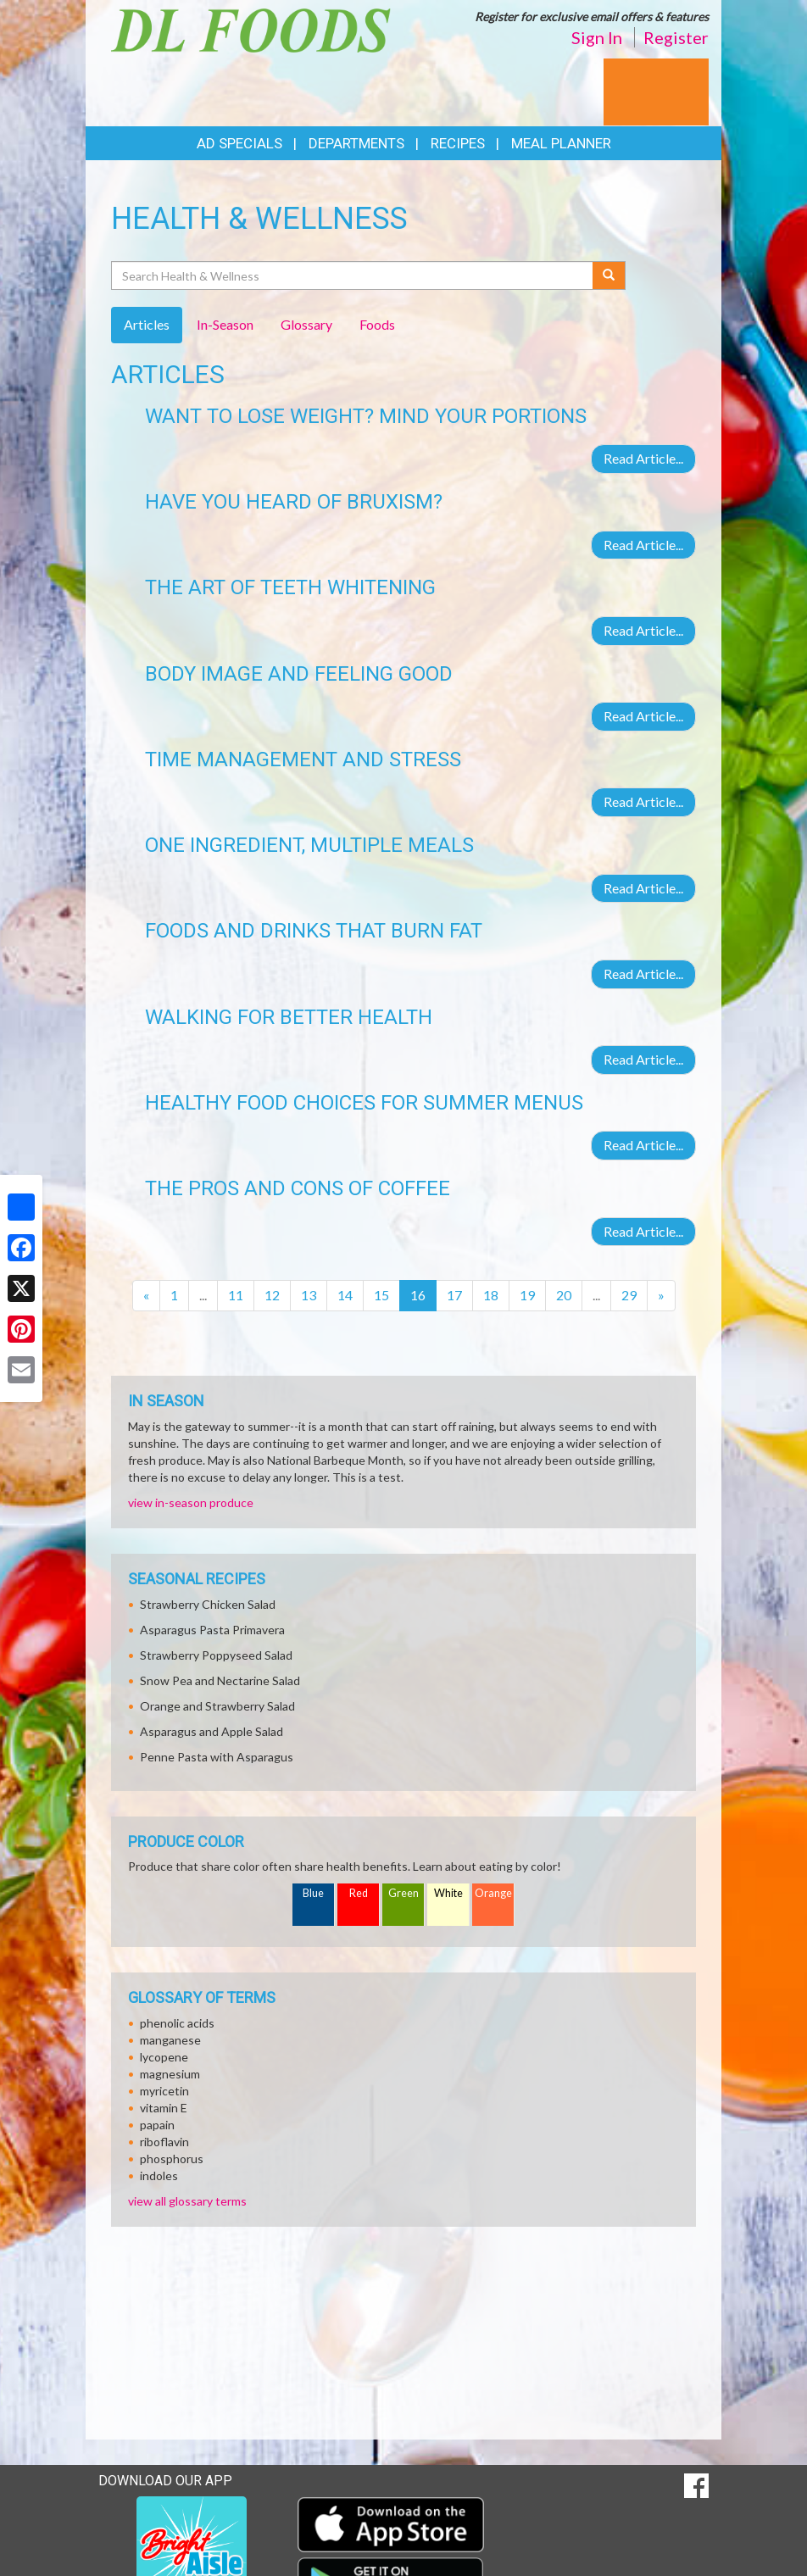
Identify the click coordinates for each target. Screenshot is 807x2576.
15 (381, 1295)
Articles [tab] (147, 324)
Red (358, 1893)
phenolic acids (177, 2023)
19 (527, 1295)
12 (272, 1295)
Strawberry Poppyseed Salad (216, 1655)
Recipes (458, 143)
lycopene (164, 2057)
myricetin (164, 2091)
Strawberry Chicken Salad (207, 1604)
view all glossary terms (187, 2201)
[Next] (661, 1295)
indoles (159, 2175)
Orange (493, 1893)
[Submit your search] (609, 275)
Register (676, 37)
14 (345, 1295)
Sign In (596, 37)
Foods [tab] (377, 324)
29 (629, 1295)
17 (454, 1295)
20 (563, 1295)
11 (235, 1295)
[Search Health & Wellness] (353, 275)
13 (308, 1295)
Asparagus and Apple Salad (211, 1731)
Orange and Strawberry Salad (217, 1706)
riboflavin (164, 2141)
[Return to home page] (251, 28)
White (448, 1893)
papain (157, 2124)
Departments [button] (356, 143)
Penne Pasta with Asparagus (216, 1757)
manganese (170, 2040)
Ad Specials (239, 143)
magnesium (170, 2074)
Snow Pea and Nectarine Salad (220, 1680)
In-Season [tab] (225, 324)
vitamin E (163, 2107)
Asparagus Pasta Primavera (212, 1629)
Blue (313, 1893)
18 (490, 1295)
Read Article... (643, 458)
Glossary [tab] (306, 324)
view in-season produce (190, 1502)
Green (403, 1893)
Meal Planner (561, 143)
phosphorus (171, 2158)
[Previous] (146, 1295)
